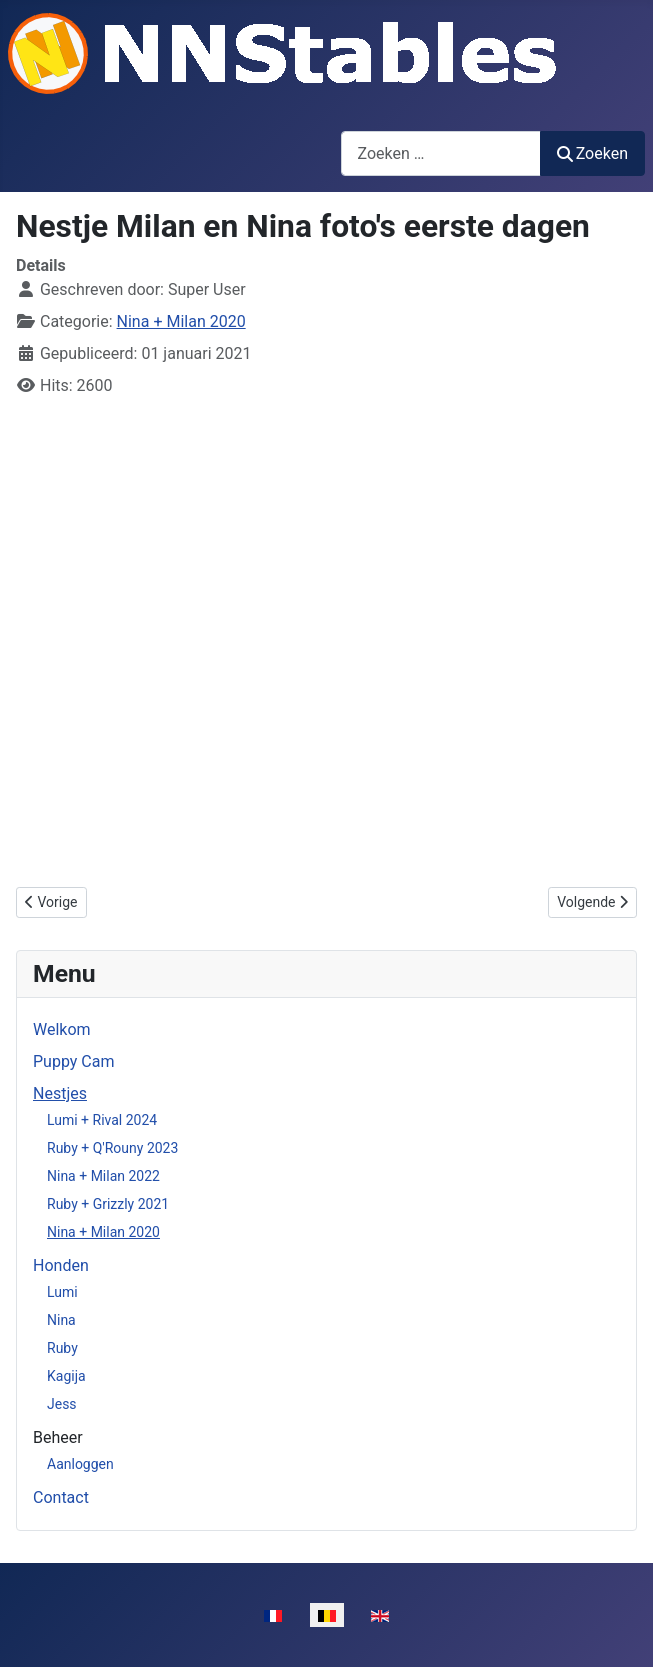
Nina (61, 1320)
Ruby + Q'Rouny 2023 (112, 1148)
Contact (61, 1497)
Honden (61, 1265)
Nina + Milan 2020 (103, 1232)
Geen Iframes (326, 639)
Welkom (62, 1029)
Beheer (58, 1437)
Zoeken (593, 153)
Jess (62, 1404)
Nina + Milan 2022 (103, 1176)
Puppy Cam (73, 1061)
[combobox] (441, 153)
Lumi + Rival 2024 (102, 1120)
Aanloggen (80, 1464)
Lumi (62, 1292)
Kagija (66, 1376)
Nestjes (60, 1093)
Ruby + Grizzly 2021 (108, 1204)
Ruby (62, 1348)
